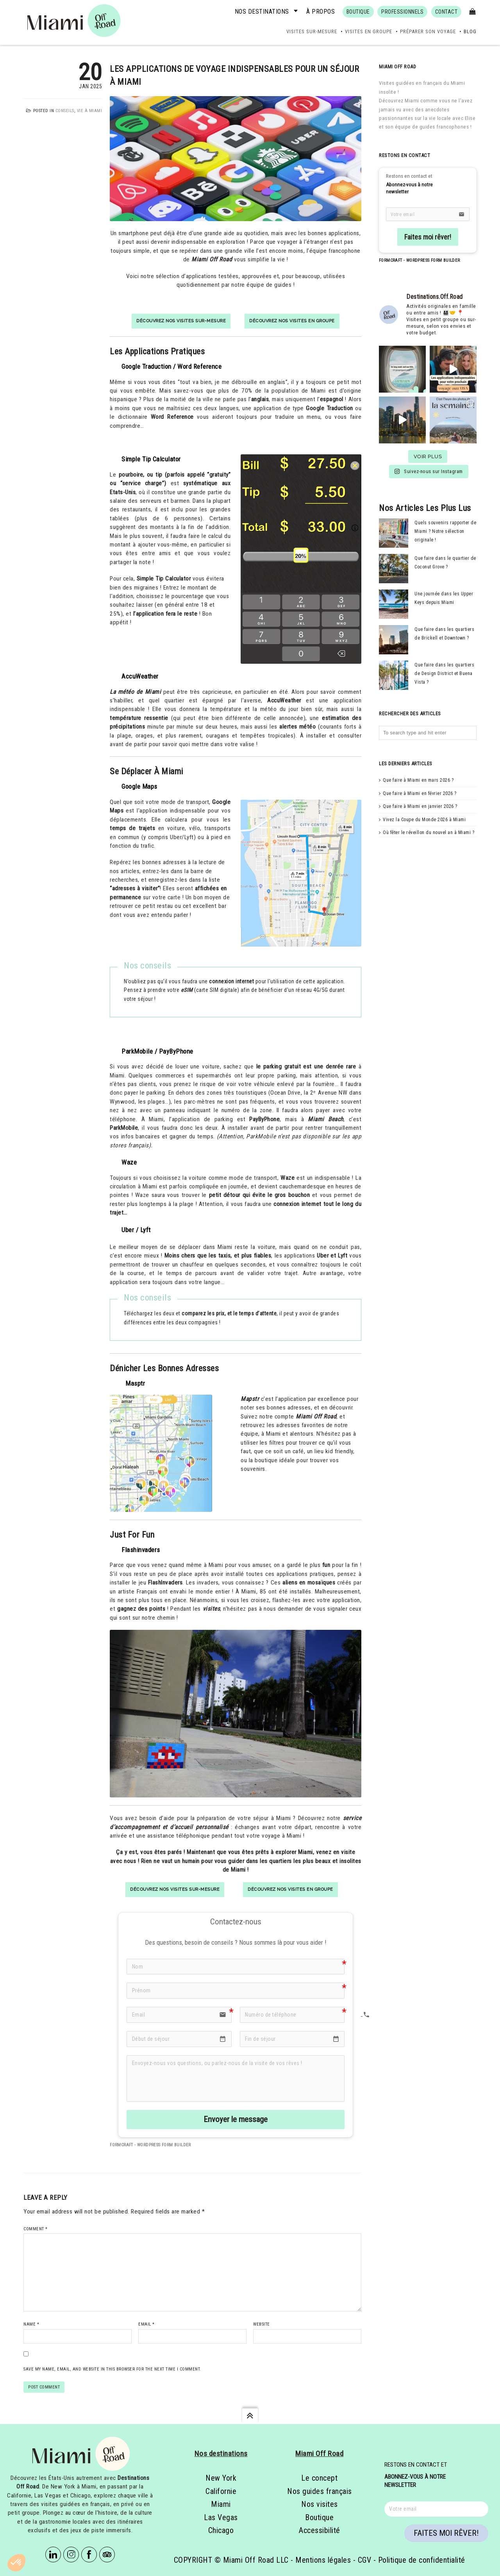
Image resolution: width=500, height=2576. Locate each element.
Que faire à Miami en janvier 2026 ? (420, 806)
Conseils (64, 110)
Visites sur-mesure (311, 31)
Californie (220, 2491)
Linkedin (53, 2554)
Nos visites (319, 2504)
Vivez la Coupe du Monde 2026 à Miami (424, 819)
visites (211, 1608)
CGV (364, 2560)
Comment (35, 2228)
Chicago (221, 2530)
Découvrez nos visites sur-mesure (181, 320)
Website (261, 2324)
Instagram (71, 2554)
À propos (320, 11)
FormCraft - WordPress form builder (150, 2144)
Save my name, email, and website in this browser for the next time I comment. (112, 2369)
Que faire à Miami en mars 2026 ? (418, 780)
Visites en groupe (368, 31)
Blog (470, 31)
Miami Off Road (211, 259)
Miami (221, 2504)
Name (31, 2324)
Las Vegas (221, 2517)
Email (146, 2324)
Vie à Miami (89, 110)
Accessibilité (319, 2530)
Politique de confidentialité (421, 2560)
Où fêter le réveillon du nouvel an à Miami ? (428, 832)
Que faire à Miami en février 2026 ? (420, 793)
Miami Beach (325, 1119)
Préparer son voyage (428, 31)
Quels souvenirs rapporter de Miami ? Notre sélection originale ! (445, 531)
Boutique (319, 2517)
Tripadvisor (107, 2554)
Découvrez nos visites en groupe (292, 320)
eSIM (187, 990)
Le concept (319, 2478)
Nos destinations (262, 11)
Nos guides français (319, 2491)
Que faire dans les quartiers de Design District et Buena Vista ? (444, 673)
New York (220, 2478)
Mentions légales (323, 2560)
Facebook (89, 2554)
